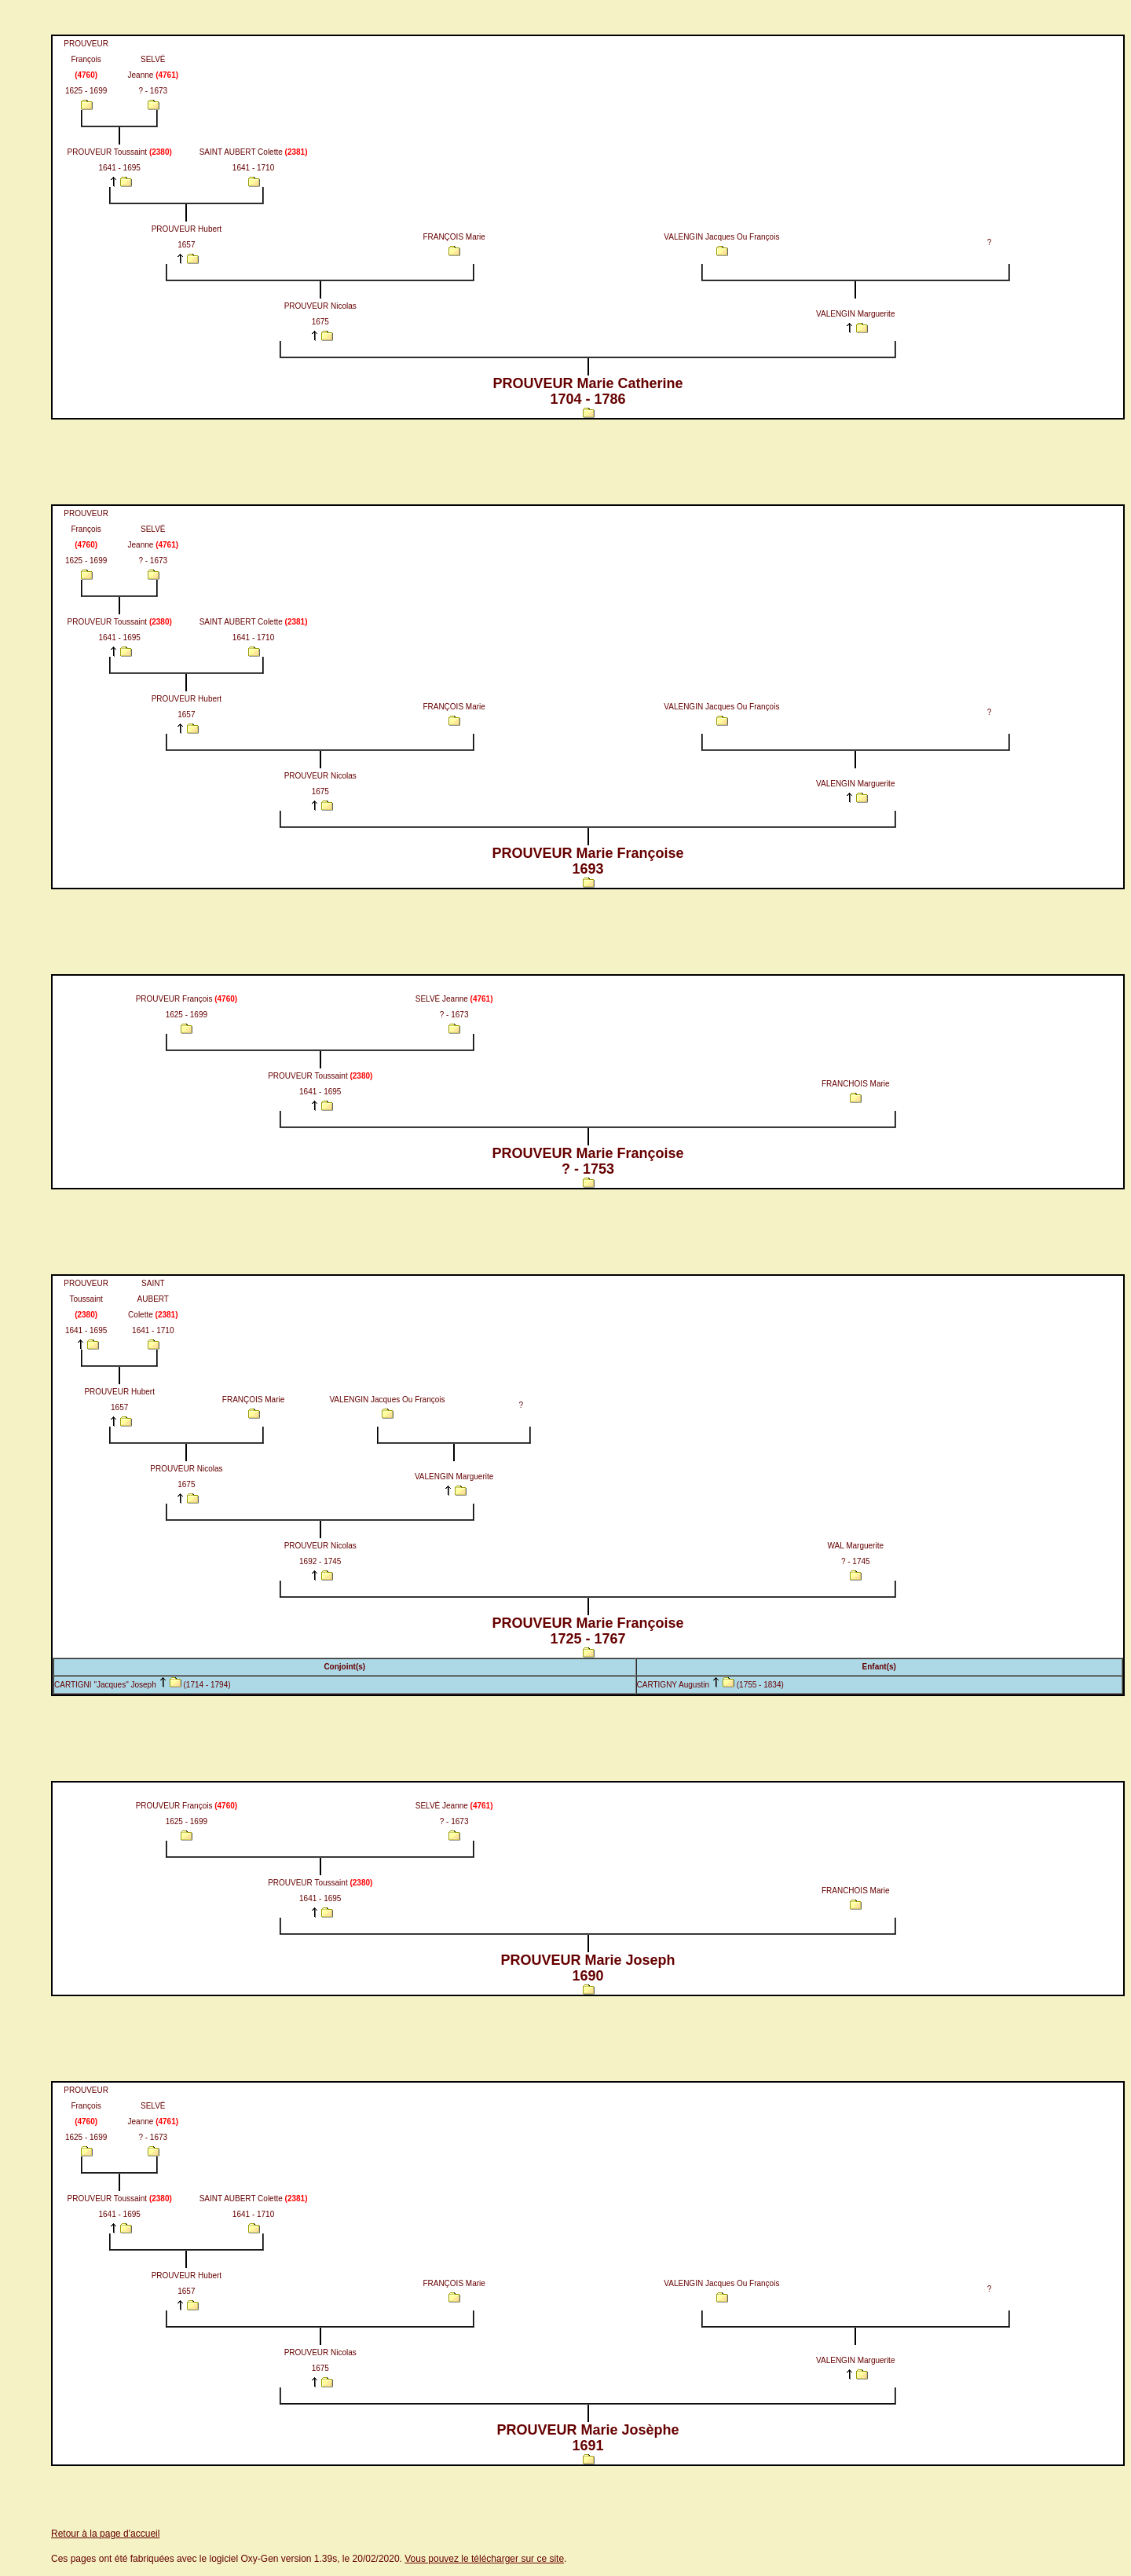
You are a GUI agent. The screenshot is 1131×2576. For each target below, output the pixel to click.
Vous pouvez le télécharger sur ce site (484, 2558)
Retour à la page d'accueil (105, 2533)
